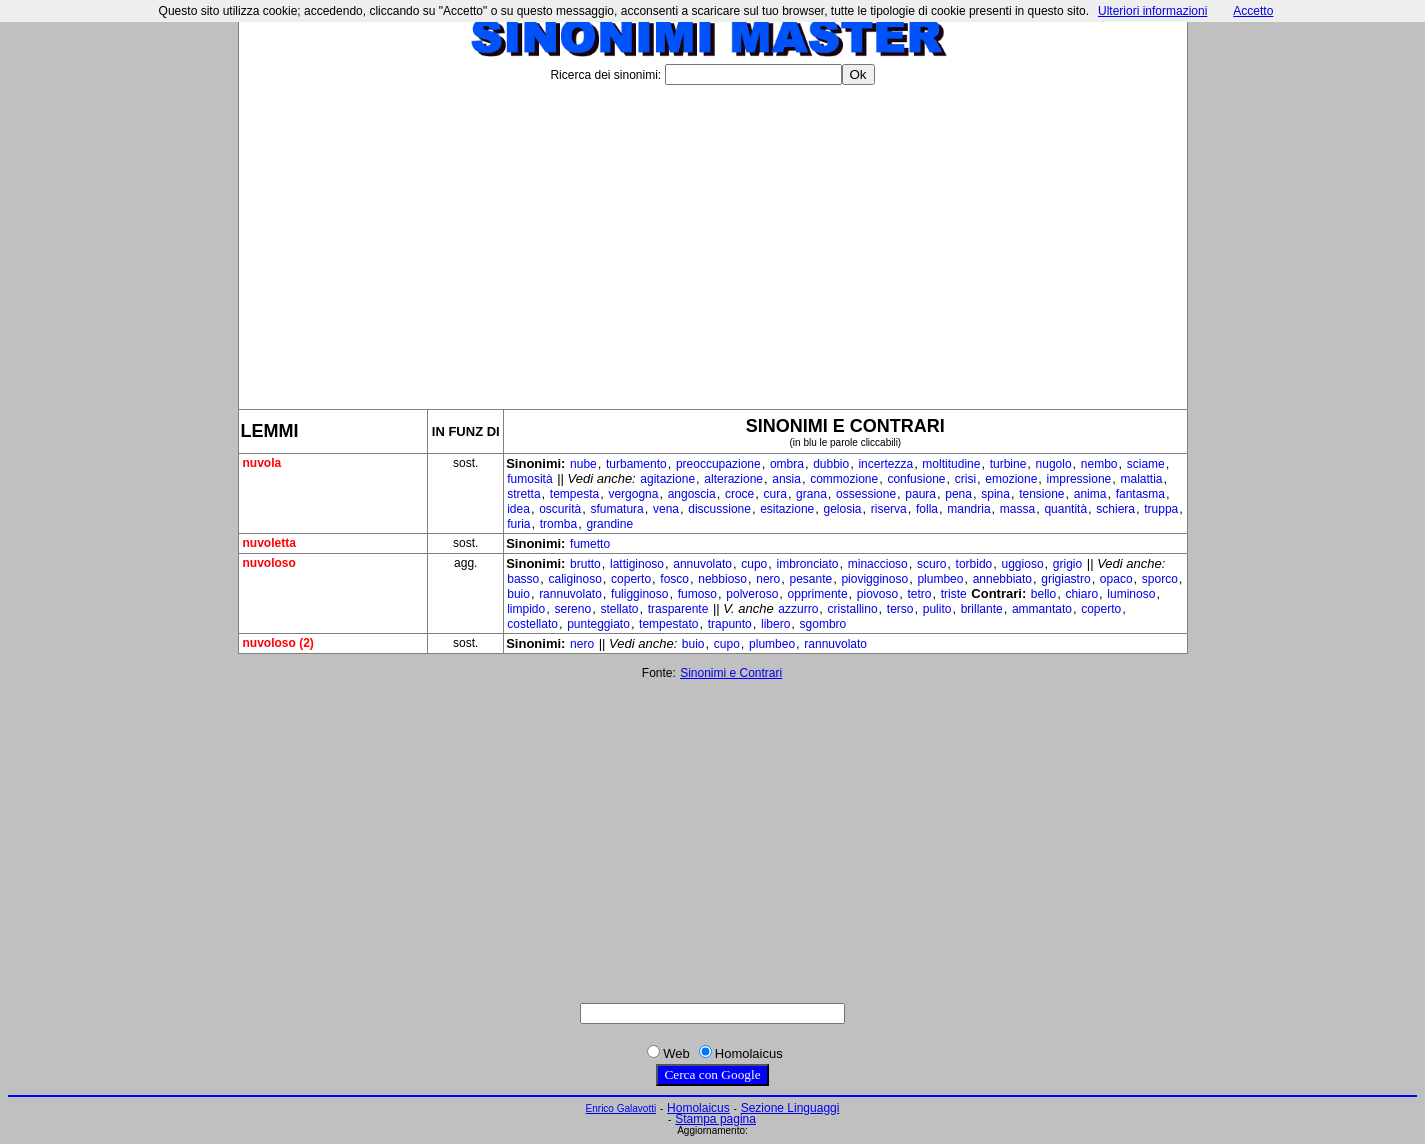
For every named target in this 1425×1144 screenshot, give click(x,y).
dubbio (831, 464)
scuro (931, 564)
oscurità (560, 509)
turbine (1008, 464)
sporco (1160, 579)
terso (900, 609)
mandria (968, 509)
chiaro (1081, 594)
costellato (532, 624)
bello (1043, 594)
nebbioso (722, 579)
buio (518, 594)
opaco (1116, 579)
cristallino (853, 609)
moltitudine (951, 464)
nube (583, 464)
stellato (619, 609)
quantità (1065, 509)
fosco (674, 579)
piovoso (877, 594)
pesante (810, 579)
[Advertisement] (713, 239)
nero (768, 579)
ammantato (1042, 609)
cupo (754, 564)
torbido (974, 564)
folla (927, 509)
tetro (919, 594)
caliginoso (574, 579)
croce (739, 494)
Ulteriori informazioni (1152, 11)
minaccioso (878, 564)
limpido (526, 609)
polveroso (752, 594)
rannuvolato (570, 594)
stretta (523, 494)
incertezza (885, 464)
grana (811, 494)
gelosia (842, 509)
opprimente (818, 594)
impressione (1079, 479)
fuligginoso (639, 594)
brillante (982, 609)
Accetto (1253, 11)
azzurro (798, 609)
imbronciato (807, 564)
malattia (1141, 479)
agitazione (667, 479)
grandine (609, 524)
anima (1090, 494)
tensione (1041, 494)
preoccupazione (718, 464)
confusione (916, 479)
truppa (1161, 509)
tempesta (574, 494)
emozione (1011, 479)
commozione (844, 479)
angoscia (692, 494)
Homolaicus (698, 1108)
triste (954, 594)
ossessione (866, 494)
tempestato (668, 624)
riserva (889, 509)
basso (523, 579)
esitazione (787, 509)
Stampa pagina (715, 1119)
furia (518, 524)
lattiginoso (637, 564)
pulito (937, 609)
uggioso (1023, 564)
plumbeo (940, 579)
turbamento (636, 464)
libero (775, 624)
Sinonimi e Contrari (731, 673)
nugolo (1054, 464)
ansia (786, 479)
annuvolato (702, 564)
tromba (558, 524)
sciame (1146, 464)
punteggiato (598, 624)
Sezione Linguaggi (790, 1108)
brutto (585, 564)
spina (995, 494)
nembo (1099, 464)
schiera (1115, 509)
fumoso (697, 594)
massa (1017, 509)
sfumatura (616, 509)
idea (518, 509)
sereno (572, 609)
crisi (965, 479)
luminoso (1131, 594)
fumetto (590, 544)
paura (920, 494)
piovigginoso (874, 579)
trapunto (730, 624)
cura (775, 494)
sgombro (823, 624)
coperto (631, 579)
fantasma (1140, 494)
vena (666, 509)
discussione (719, 509)
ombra (787, 464)
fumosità (529, 479)
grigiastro (1065, 579)
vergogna (633, 494)
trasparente (678, 609)
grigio (1067, 564)
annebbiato (1002, 579)
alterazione (733, 479)
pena (958, 494)
